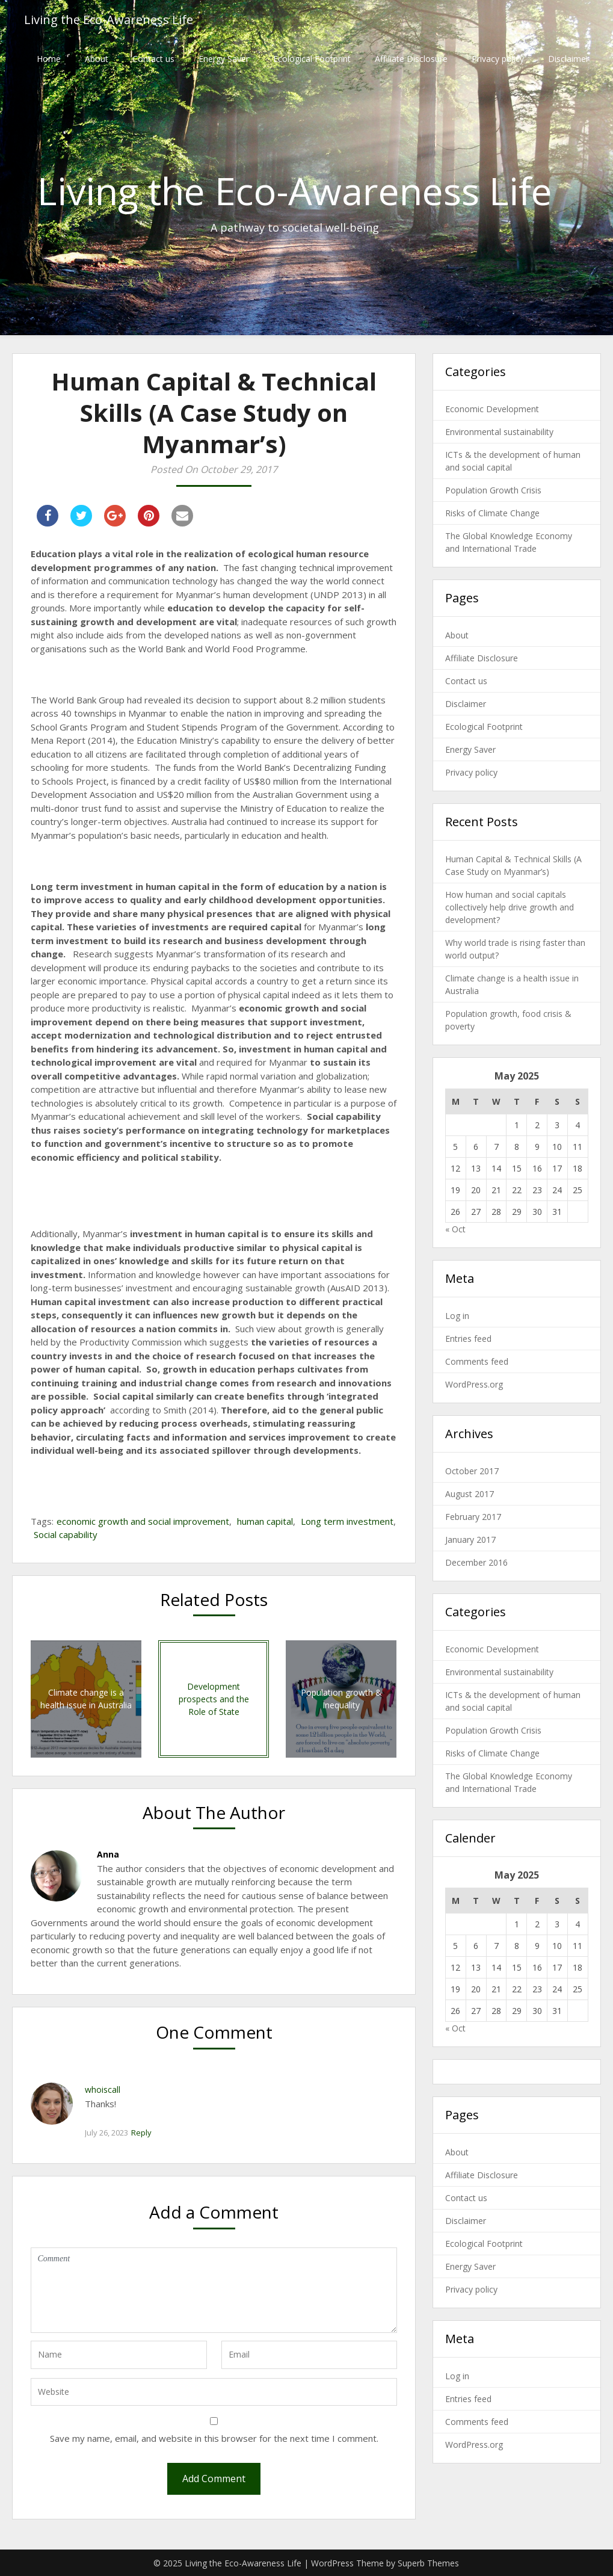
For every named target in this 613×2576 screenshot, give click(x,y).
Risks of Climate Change (492, 513)
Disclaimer (568, 58)
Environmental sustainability (499, 431)
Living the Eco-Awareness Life (108, 19)
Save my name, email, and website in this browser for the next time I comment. (214, 2438)
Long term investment (347, 1521)
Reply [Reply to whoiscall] (141, 2132)
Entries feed (468, 1338)
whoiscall (102, 2089)
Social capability (65, 1534)
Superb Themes (428, 2563)
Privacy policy (498, 58)
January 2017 (470, 1539)
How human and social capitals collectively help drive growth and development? (509, 907)
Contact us (153, 58)
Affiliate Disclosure (411, 58)
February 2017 (473, 1516)
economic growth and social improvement (143, 1521)
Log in (457, 1315)
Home (49, 58)
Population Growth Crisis (493, 490)
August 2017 (469, 1494)
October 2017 (472, 1471)
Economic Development (492, 409)
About (96, 58)
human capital (265, 1521)
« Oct (455, 1229)
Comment (214, 2290)
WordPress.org (474, 1384)
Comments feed (476, 1361)
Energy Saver (224, 58)
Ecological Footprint (312, 58)
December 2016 (476, 1562)
